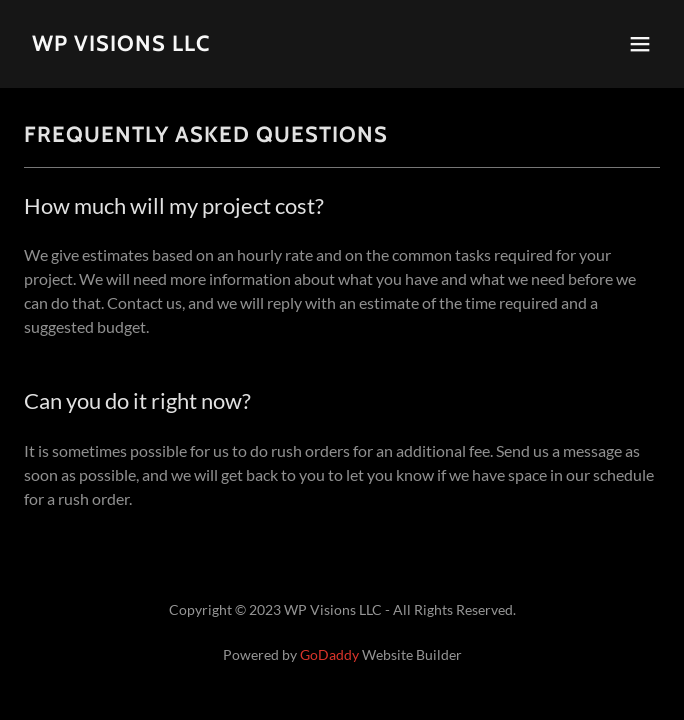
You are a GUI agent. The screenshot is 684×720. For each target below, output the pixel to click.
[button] (640, 44)
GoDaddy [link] (329, 654)
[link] (121, 44)
